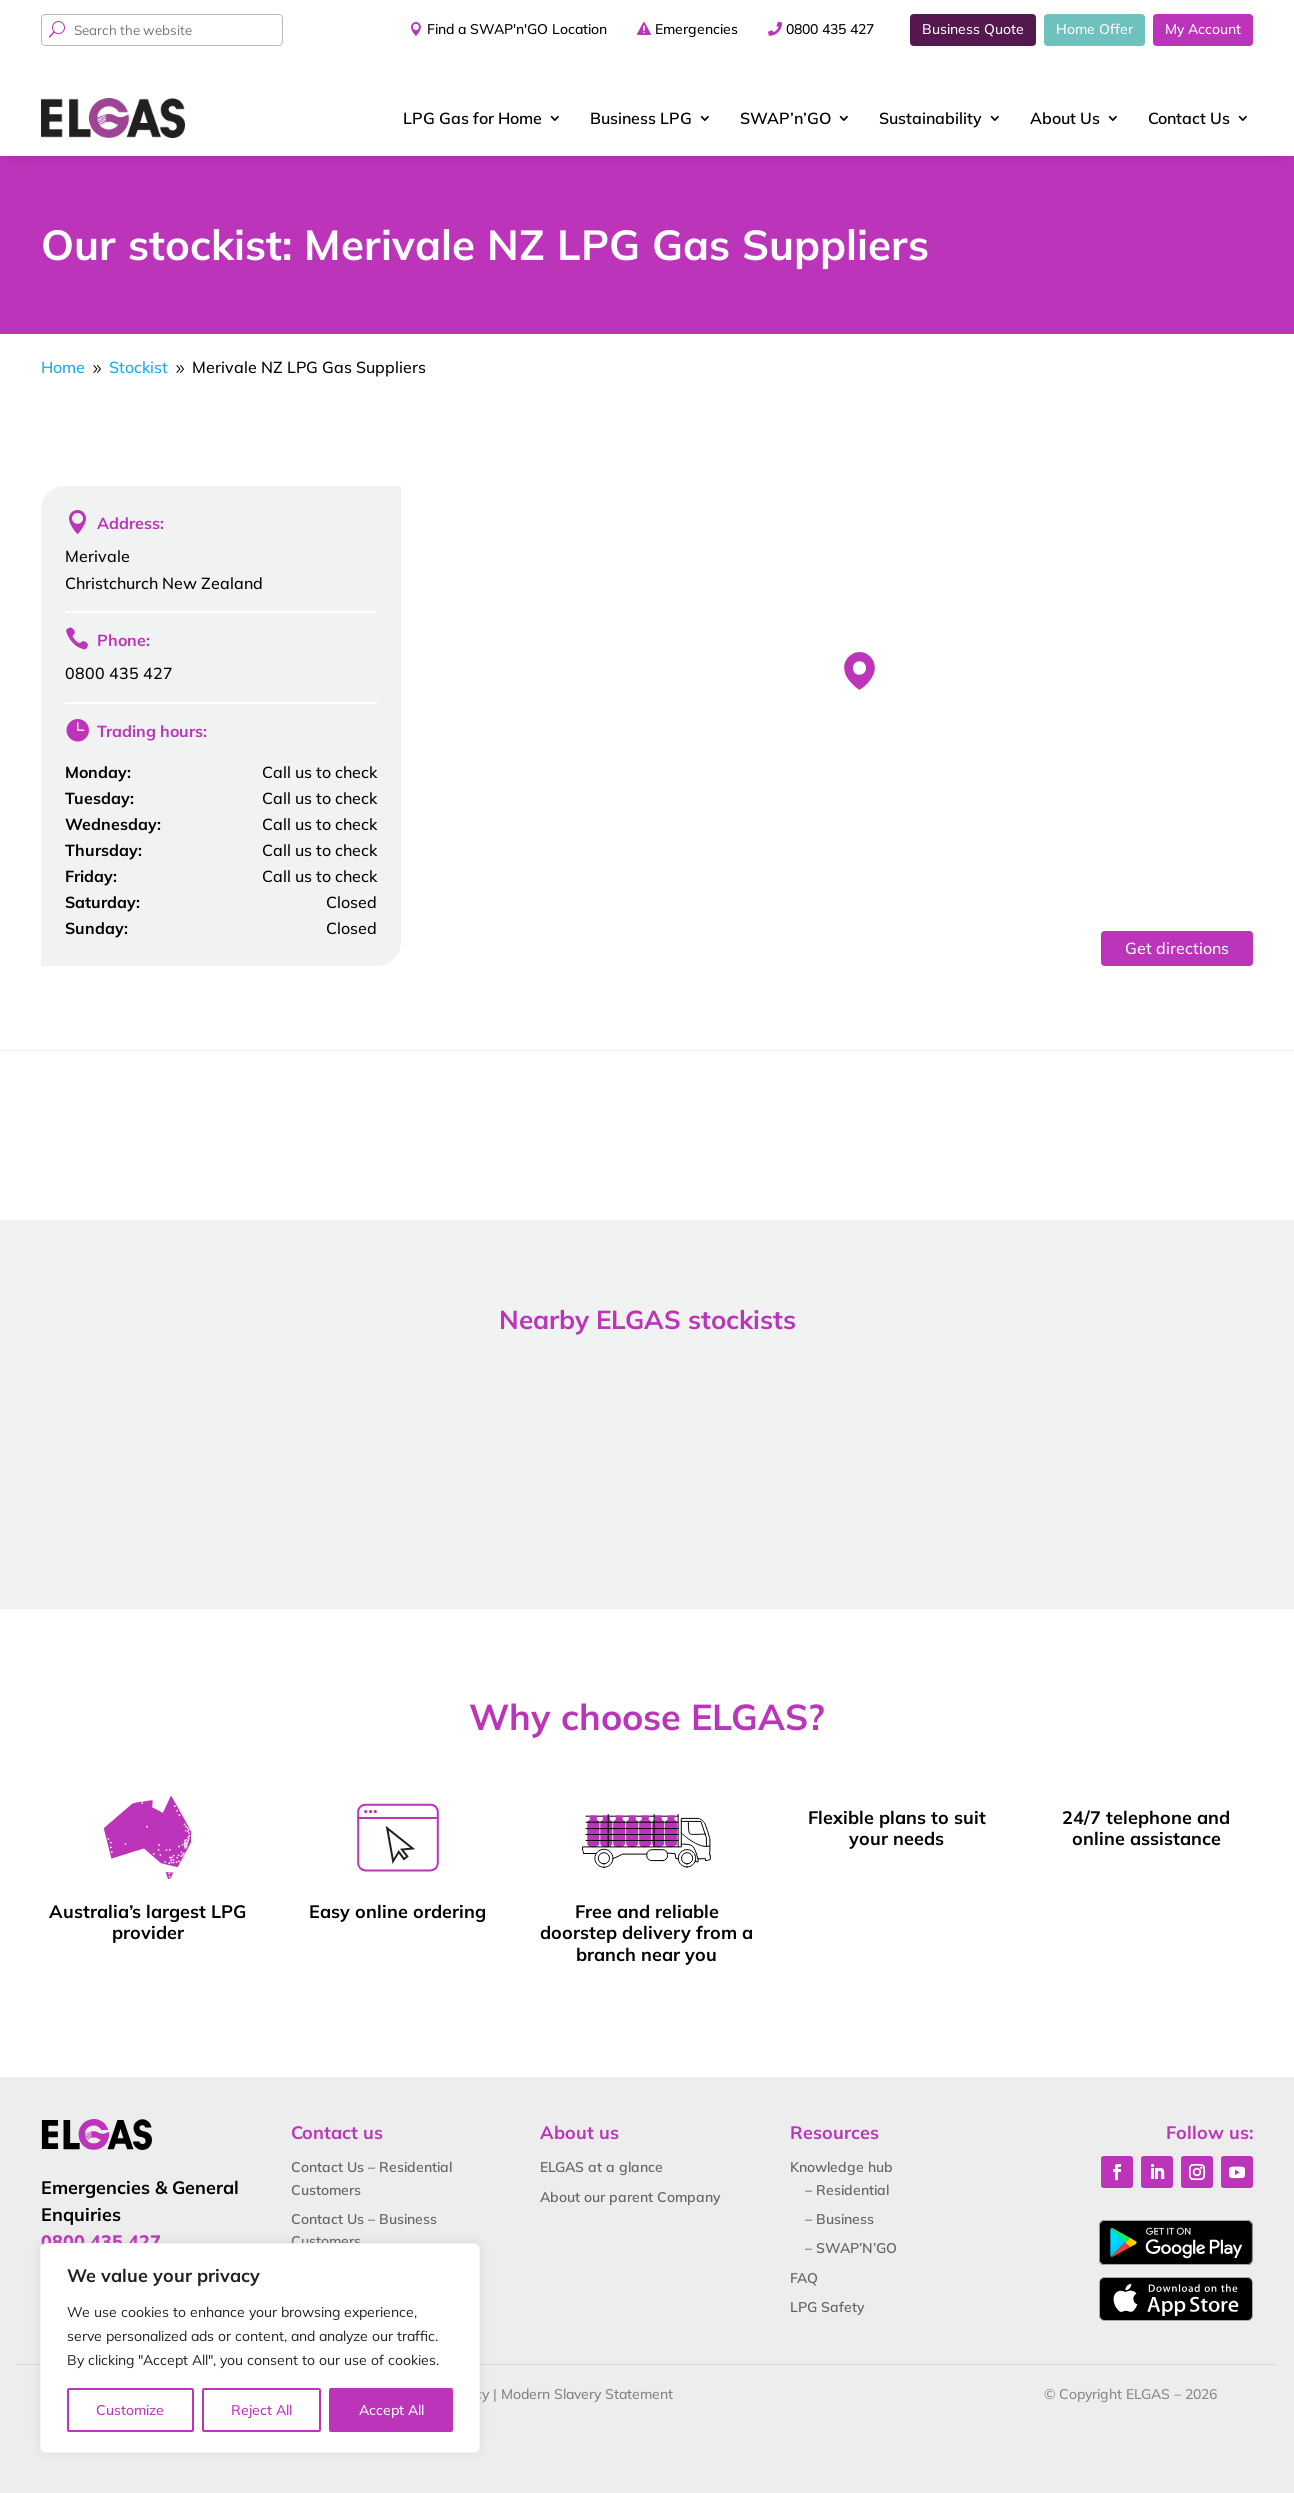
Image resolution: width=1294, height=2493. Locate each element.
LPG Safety (827, 2307)
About (1065, 118)
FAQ (804, 2278)
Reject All (261, 2410)
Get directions (1177, 948)
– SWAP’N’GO (851, 2248)
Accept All (391, 2410)
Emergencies (696, 29)
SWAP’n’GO (785, 118)
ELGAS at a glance (601, 2167)
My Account (1203, 29)
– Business (839, 2219)
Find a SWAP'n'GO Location (517, 29)
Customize (130, 2410)
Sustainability (930, 118)
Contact (1189, 118)
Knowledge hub (841, 2167)
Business (641, 118)
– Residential (847, 2190)
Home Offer (1094, 29)
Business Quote (973, 29)
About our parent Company (630, 2197)
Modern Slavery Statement (587, 2394)
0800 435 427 (830, 29)
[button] (859, 671)
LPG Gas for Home (472, 118)
